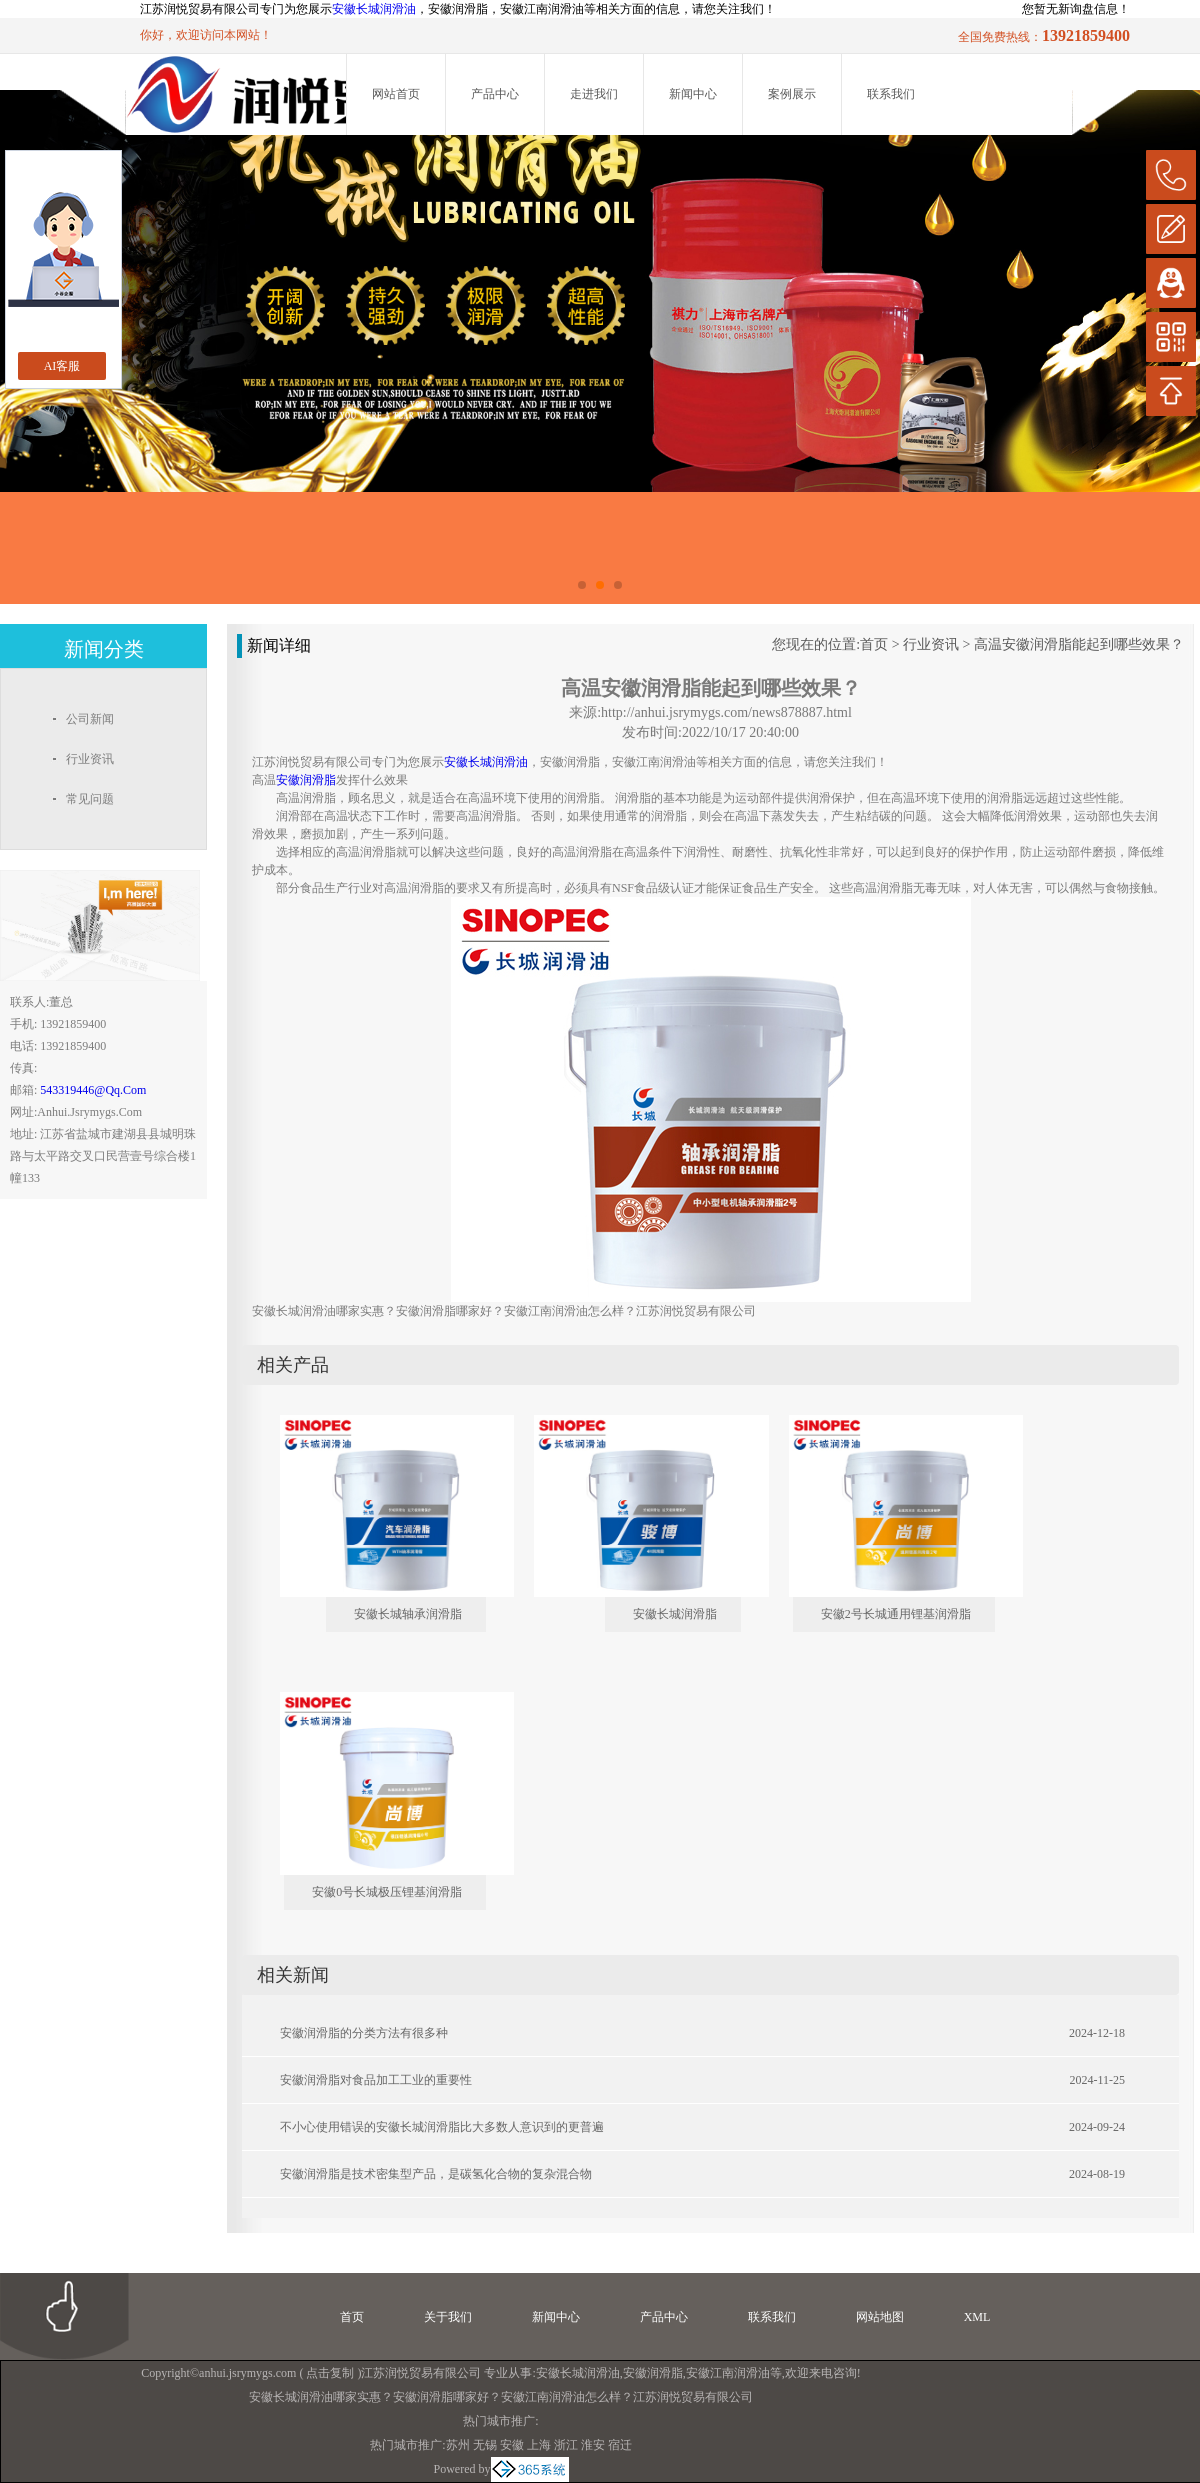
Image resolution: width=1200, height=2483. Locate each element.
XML (977, 2317)
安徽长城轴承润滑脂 (408, 1614)
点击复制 (330, 2373)
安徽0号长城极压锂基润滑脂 (387, 1892)
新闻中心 (693, 94)
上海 (539, 2445)
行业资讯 (931, 644)
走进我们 (594, 94)
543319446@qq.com (93, 1090)
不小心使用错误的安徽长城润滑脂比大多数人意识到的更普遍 (442, 2127)
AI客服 (62, 366)
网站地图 (880, 2317)
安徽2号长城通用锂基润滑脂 (896, 1614)
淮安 (593, 2445)
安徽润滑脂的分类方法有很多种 (364, 2033)
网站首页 (396, 94)
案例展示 (792, 94)
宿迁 (620, 2445)
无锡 (485, 2445)
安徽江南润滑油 (728, 2373)
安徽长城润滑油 (374, 9)
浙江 (566, 2445)
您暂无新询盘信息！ (1076, 9)
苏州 (458, 2445)
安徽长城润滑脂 (675, 1614)
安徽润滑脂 (653, 2373)
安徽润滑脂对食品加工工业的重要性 (376, 2080)
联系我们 (891, 94)
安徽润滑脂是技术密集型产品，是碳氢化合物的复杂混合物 (436, 2174)
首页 (874, 644)
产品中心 (495, 94)
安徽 (512, 2445)
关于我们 (448, 2317)
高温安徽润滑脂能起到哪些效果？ (1079, 644)
